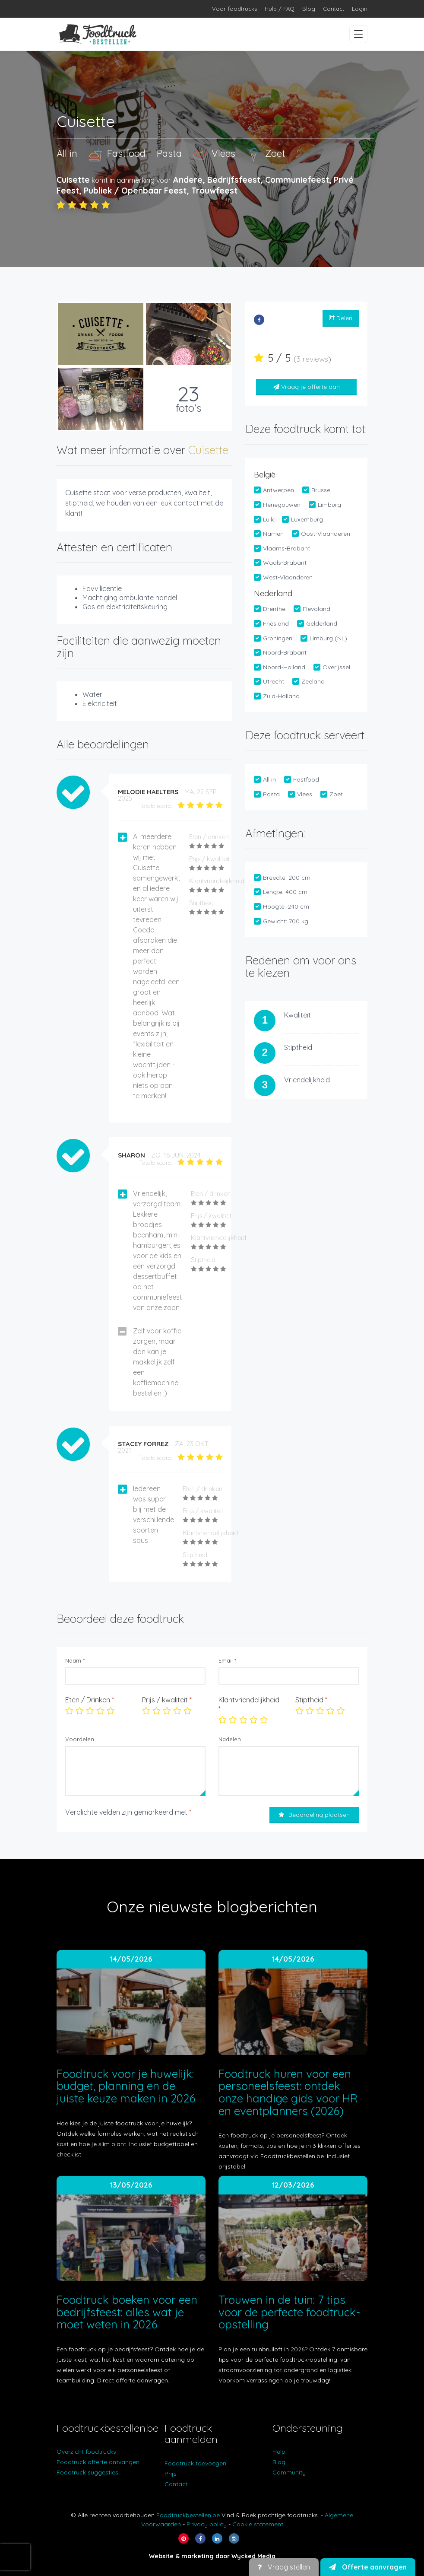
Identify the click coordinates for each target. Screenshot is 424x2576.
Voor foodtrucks (234, 8)
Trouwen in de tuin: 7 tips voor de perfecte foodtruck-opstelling (289, 2312)
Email (227, 1660)
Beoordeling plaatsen (314, 1815)
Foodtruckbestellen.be (188, 2515)
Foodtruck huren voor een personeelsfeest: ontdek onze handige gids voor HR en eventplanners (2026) (288, 2092)
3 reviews (312, 359)
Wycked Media (253, 2556)
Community (289, 2472)
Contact (333, 8)
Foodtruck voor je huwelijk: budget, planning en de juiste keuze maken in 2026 (126, 2086)
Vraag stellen (284, 2567)
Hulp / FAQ (279, 8)
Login (359, 8)
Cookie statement (257, 2524)
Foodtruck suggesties (87, 2472)
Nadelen (229, 1739)
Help (278, 2451)
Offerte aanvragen (368, 2567)
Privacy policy (207, 2524)
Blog (308, 8)
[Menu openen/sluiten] (358, 34)
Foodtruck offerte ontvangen (98, 2462)
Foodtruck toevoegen (195, 2463)
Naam (75, 1660)
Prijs (171, 2473)
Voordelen (79, 1739)
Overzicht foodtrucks (86, 2451)
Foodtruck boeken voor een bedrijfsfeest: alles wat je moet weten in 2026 (127, 2312)
